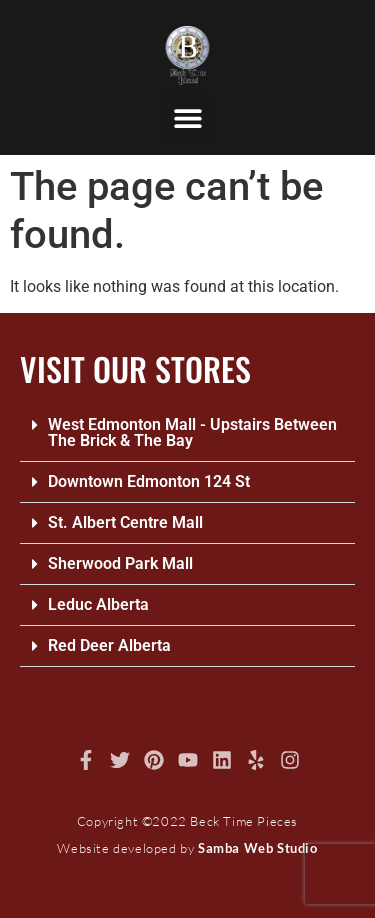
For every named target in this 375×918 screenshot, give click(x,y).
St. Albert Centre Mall (125, 522)
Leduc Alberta (98, 604)
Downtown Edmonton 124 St (149, 481)
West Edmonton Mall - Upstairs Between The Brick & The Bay (192, 432)
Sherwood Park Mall (120, 563)
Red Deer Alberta (109, 645)
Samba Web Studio (258, 848)
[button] (187, 117)
